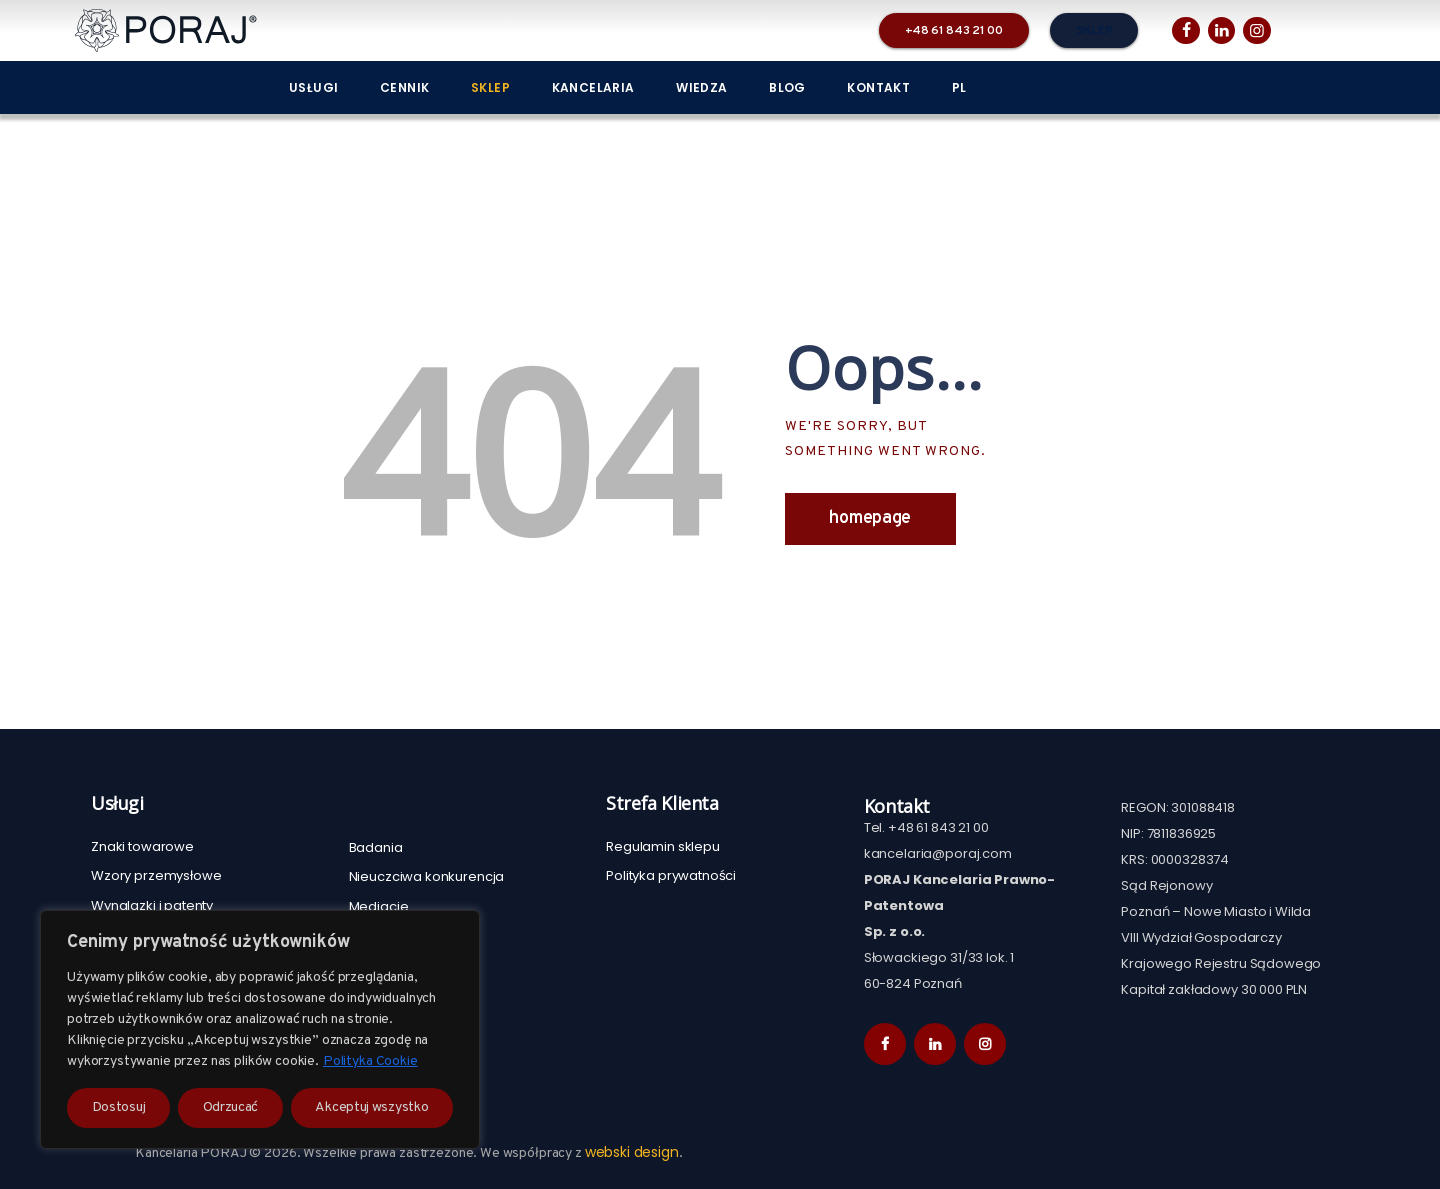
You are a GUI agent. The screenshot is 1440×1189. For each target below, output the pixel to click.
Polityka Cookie (370, 1061)
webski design (632, 1152)
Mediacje (379, 906)
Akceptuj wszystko (371, 1107)
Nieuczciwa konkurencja (427, 876)
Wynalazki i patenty (152, 905)
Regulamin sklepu (663, 846)
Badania (376, 847)
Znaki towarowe (142, 846)
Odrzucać (231, 1107)
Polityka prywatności (671, 875)
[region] (260, 1029)
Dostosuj (119, 1107)
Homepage (870, 518)
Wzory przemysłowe (156, 875)
